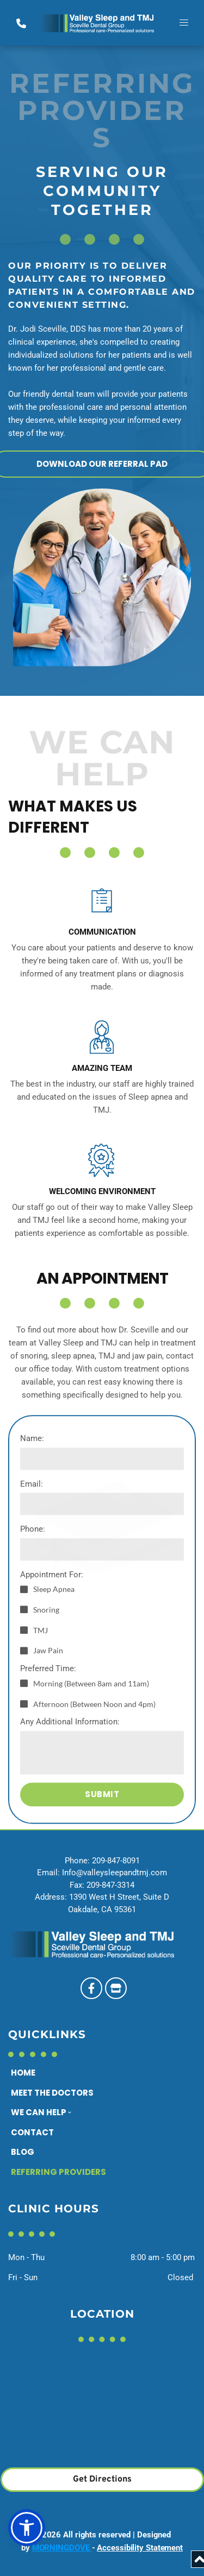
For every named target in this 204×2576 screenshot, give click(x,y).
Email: (31, 1649)
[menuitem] (67, 2072)
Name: (32, 1603)
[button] (184, 22)
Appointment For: (51, 1739)
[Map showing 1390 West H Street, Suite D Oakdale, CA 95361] (102, 2409)
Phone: (32, 1694)
